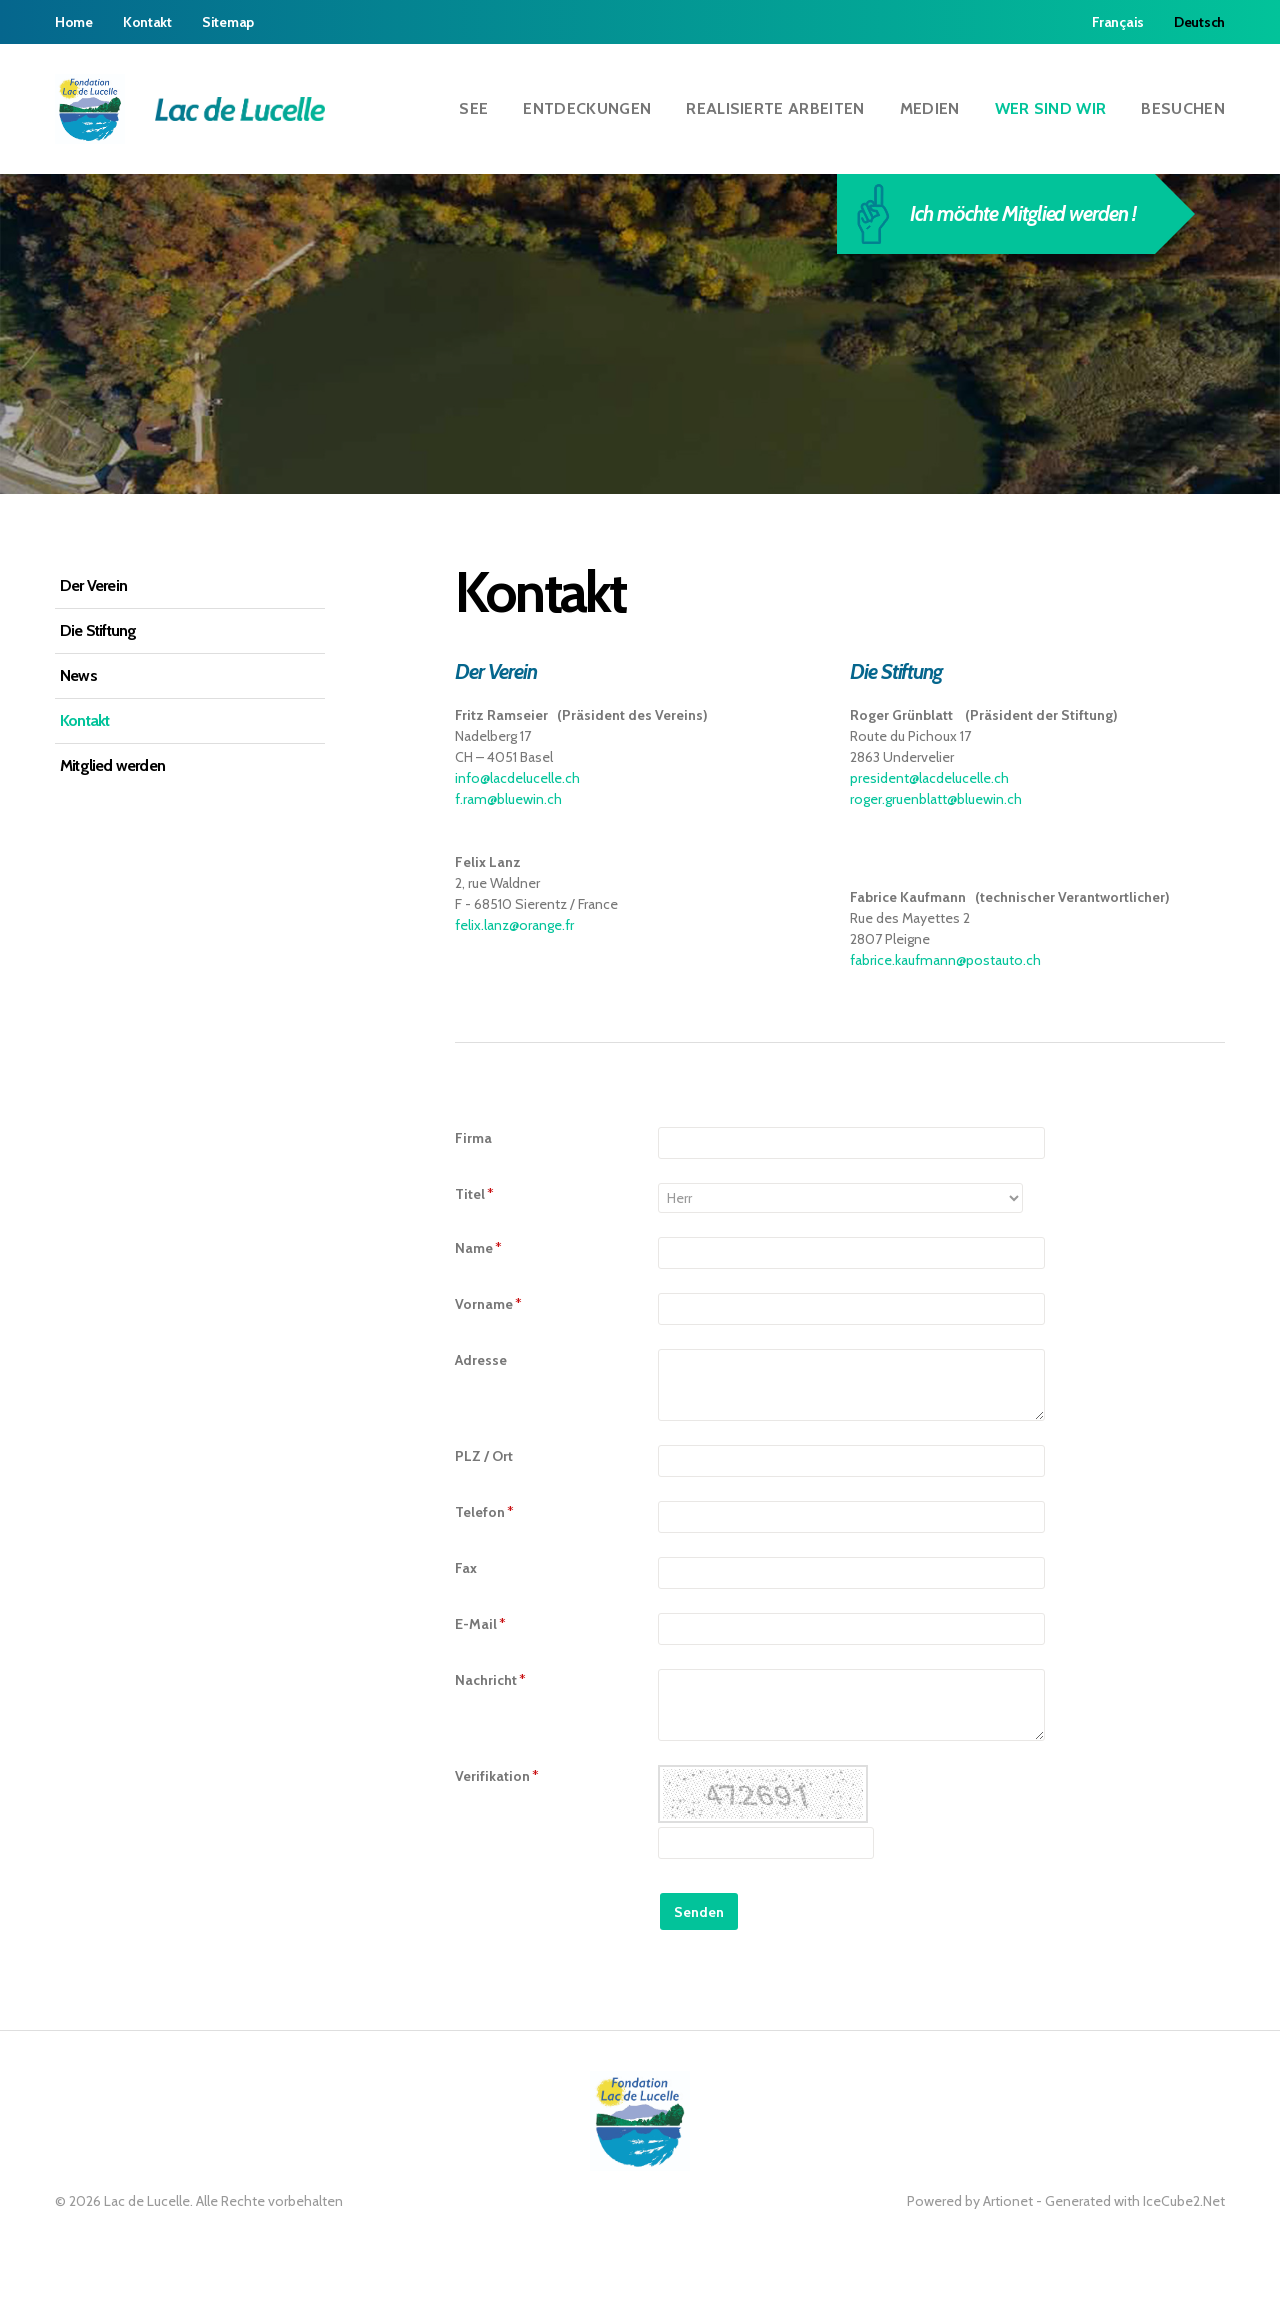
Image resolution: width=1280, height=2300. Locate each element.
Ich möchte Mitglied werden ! (1006, 214)
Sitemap (228, 22)
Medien (930, 108)
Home (74, 22)
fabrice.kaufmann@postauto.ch (945, 960)
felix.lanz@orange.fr (514, 925)
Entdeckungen (587, 108)
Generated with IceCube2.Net (1135, 2201)
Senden (699, 1912)
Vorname (488, 1304)
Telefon (484, 1512)
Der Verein (93, 585)
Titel (474, 1194)
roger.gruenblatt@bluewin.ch (936, 799)
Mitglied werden (112, 765)
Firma (473, 1138)
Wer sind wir (1051, 108)
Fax (466, 1568)
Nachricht (490, 1680)
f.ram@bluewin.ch (508, 799)
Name (478, 1248)
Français (1118, 22)
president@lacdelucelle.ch (929, 778)
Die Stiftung (98, 630)
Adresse (481, 1360)
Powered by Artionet (970, 2201)
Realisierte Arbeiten (775, 108)
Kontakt (147, 22)
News (78, 675)
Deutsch (1199, 22)
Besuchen (1183, 108)
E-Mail (480, 1624)
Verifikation (497, 1776)
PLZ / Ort (484, 1456)
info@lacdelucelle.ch (517, 778)
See (473, 108)
